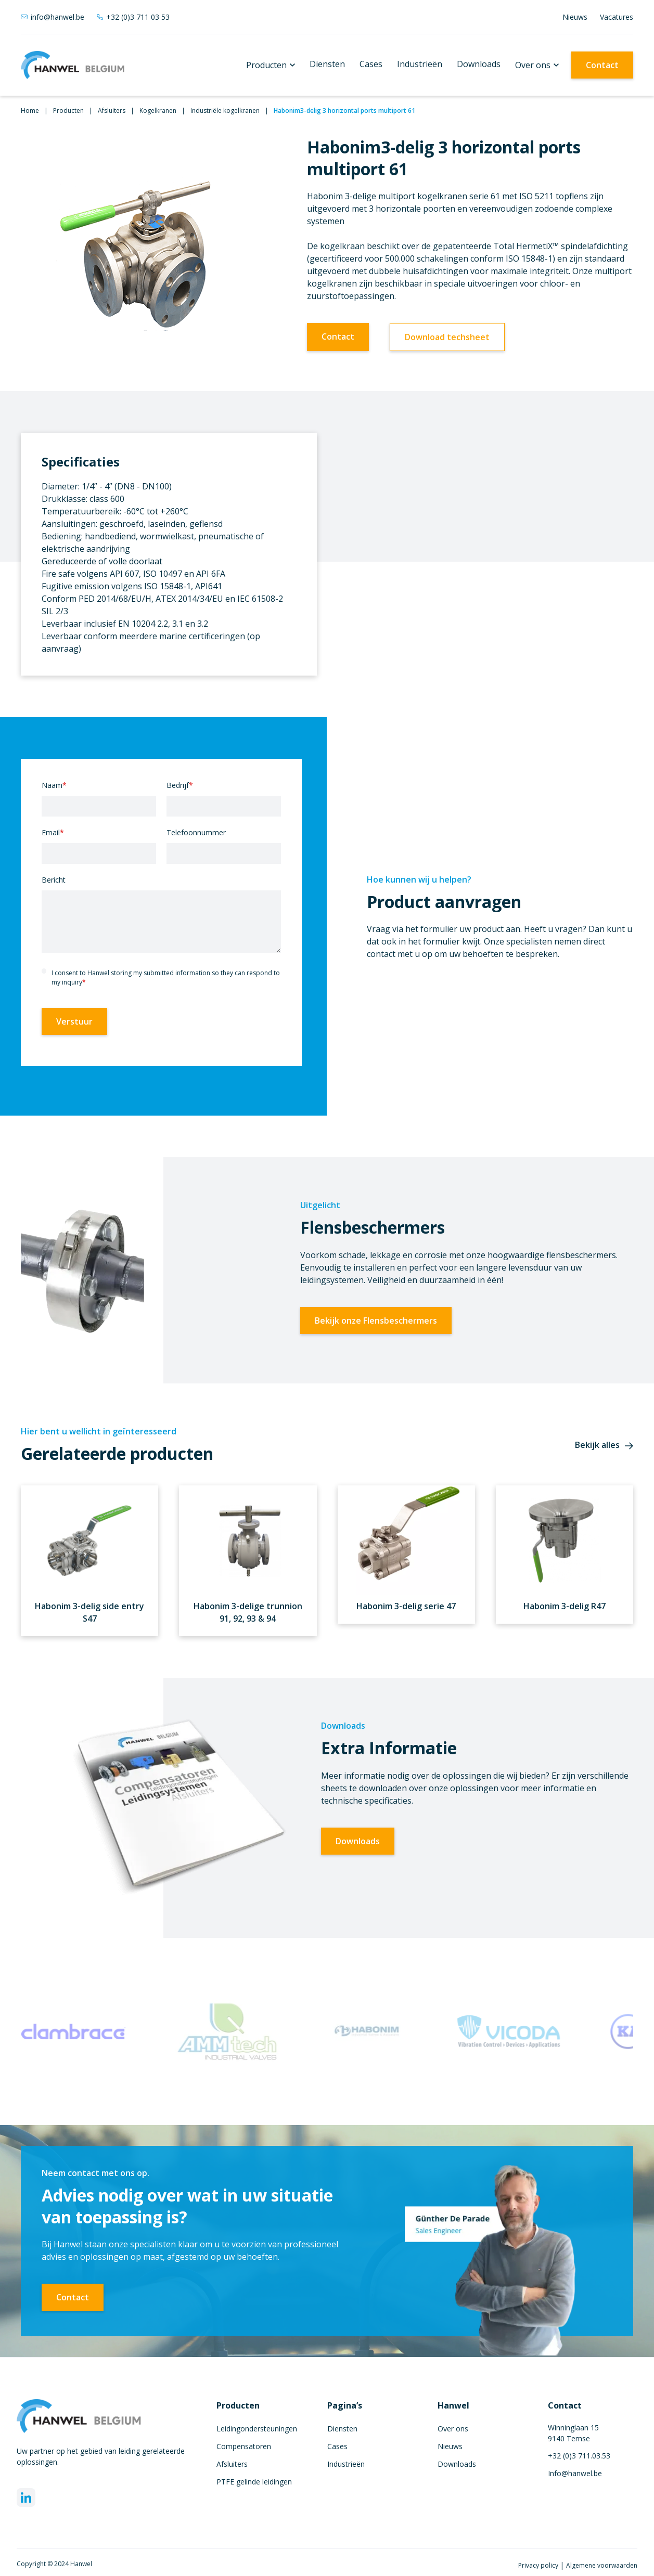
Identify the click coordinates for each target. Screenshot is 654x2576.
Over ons (532, 65)
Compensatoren (243, 2446)
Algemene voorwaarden (601, 2565)
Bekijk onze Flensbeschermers (376, 1320)
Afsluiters (111, 110)
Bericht (54, 880)
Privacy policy (539, 2565)
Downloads (479, 64)
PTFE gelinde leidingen (254, 2482)
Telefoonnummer (196, 832)
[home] (73, 65)
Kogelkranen (157, 110)
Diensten (327, 64)
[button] (270, 65)
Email (53, 832)
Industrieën (419, 64)
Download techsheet (447, 337)
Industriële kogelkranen (225, 110)
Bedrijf (179, 785)
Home (30, 110)
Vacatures (616, 17)
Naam (54, 785)
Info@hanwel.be (575, 2473)
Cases (371, 64)
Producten (266, 65)
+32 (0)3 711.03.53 (579, 2456)
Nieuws (574, 17)
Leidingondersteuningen (256, 2428)
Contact (602, 65)
